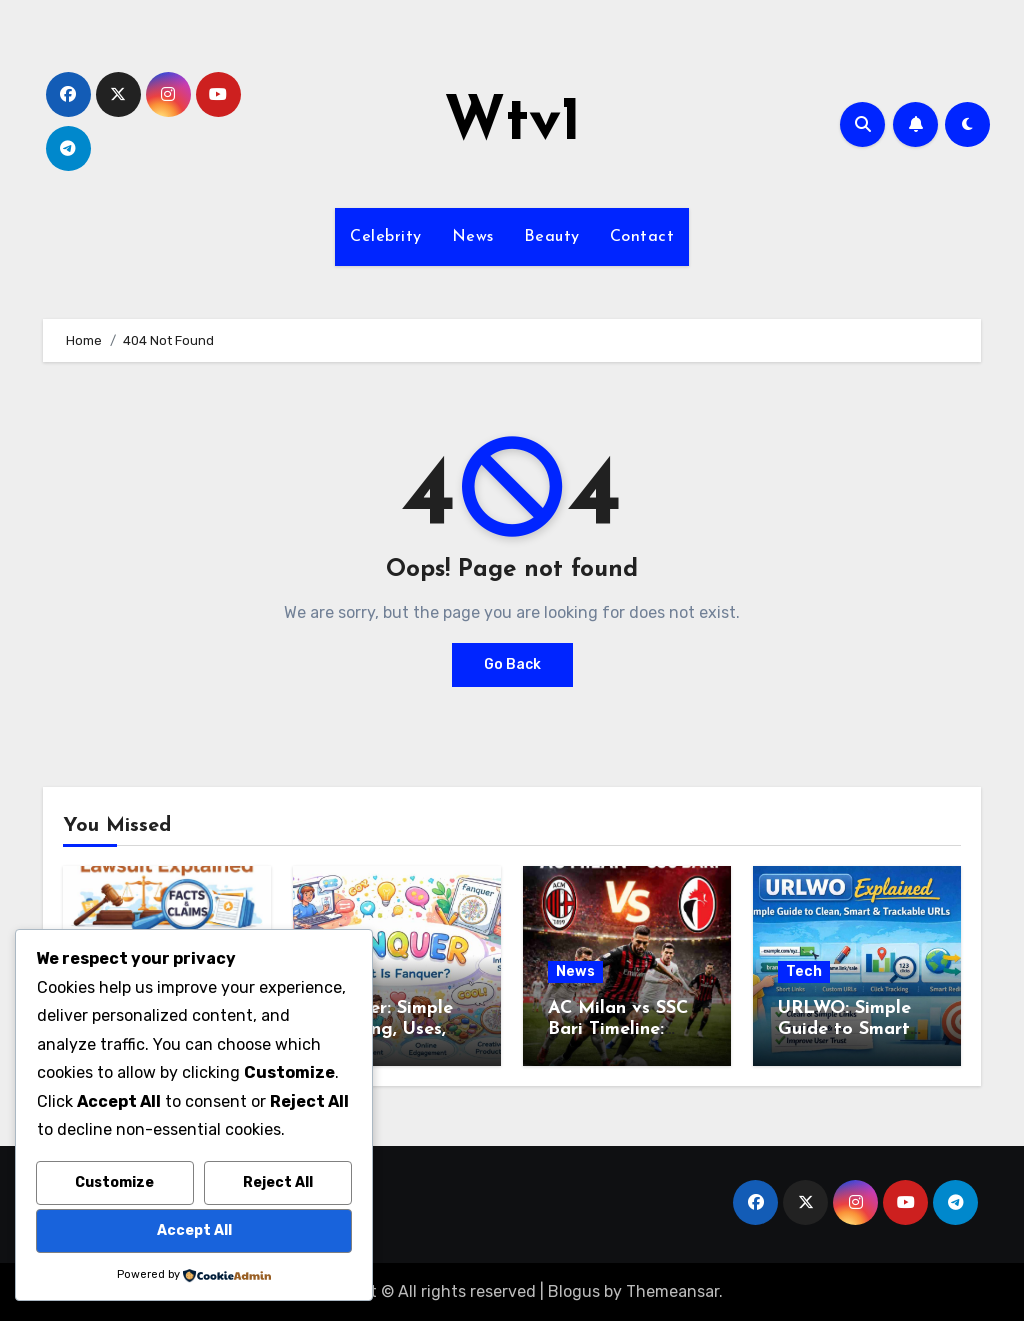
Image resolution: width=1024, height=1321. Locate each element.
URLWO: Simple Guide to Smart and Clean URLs (846, 1030)
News (473, 237)
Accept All (194, 1230)
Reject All (278, 1182)
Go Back (512, 664)
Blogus (574, 1291)
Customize (114, 1182)
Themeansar (672, 1291)
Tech (804, 971)
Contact (642, 237)
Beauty (552, 237)
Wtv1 (512, 124)
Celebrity (386, 237)
